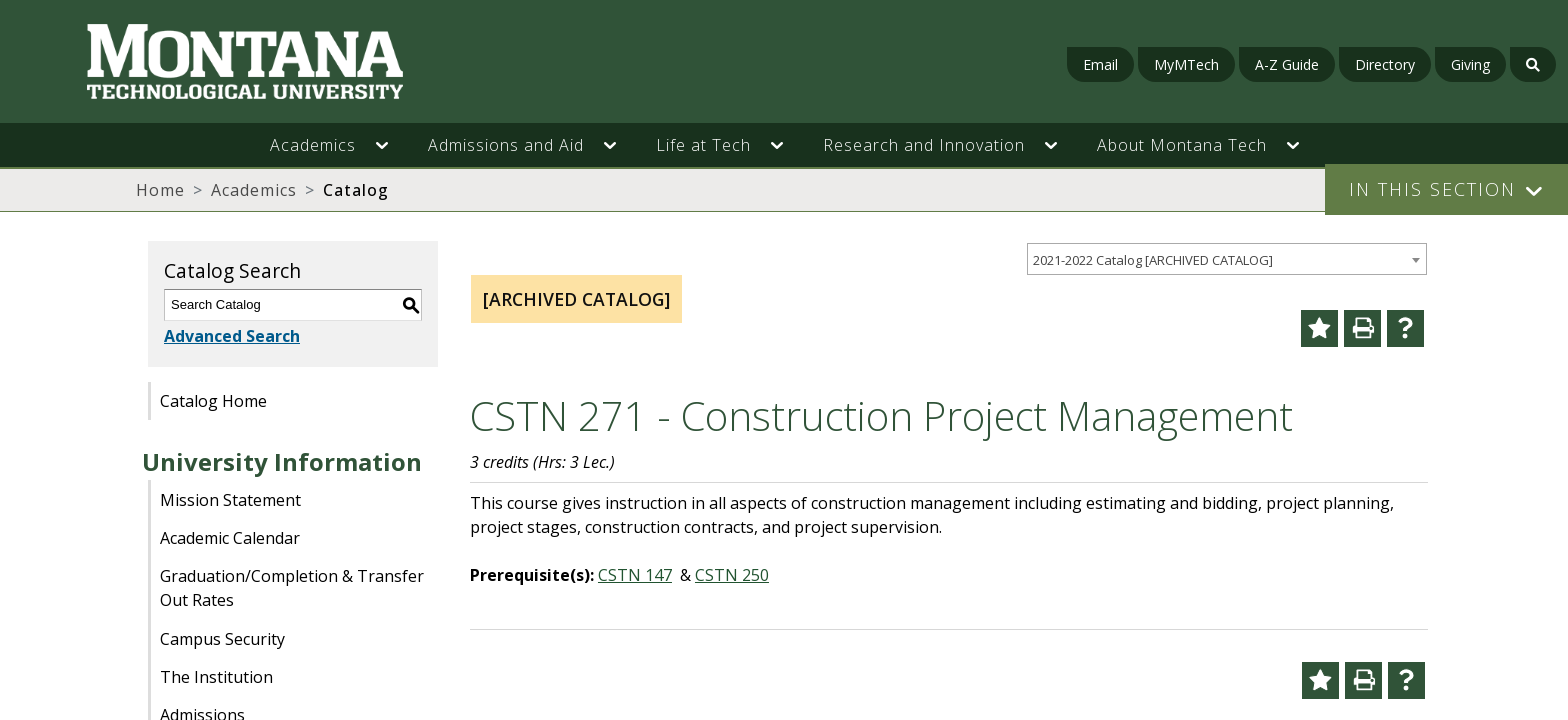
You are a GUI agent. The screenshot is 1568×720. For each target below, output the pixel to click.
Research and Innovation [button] (924, 145)
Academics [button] (313, 145)
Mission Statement (230, 500)
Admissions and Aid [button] (506, 145)
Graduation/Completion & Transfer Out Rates (292, 588)
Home (160, 190)
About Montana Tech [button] (1182, 145)
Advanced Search (232, 336)
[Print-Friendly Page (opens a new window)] (1362, 328)
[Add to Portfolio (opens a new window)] (1319, 328)
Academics (254, 190)
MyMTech (1186, 64)
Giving (1470, 64)
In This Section (1432, 189)
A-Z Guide (1287, 64)
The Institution (216, 677)
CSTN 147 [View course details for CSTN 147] (635, 575)
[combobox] (1227, 259)
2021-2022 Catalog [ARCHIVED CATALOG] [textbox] (1153, 260)
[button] (392, 145)
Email (1100, 64)
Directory (1385, 64)
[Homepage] (269, 61)
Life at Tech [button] (703, 145)
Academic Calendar (230, 538)
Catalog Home (213, 401)
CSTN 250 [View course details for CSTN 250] (732, 575)
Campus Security (222, 639)
